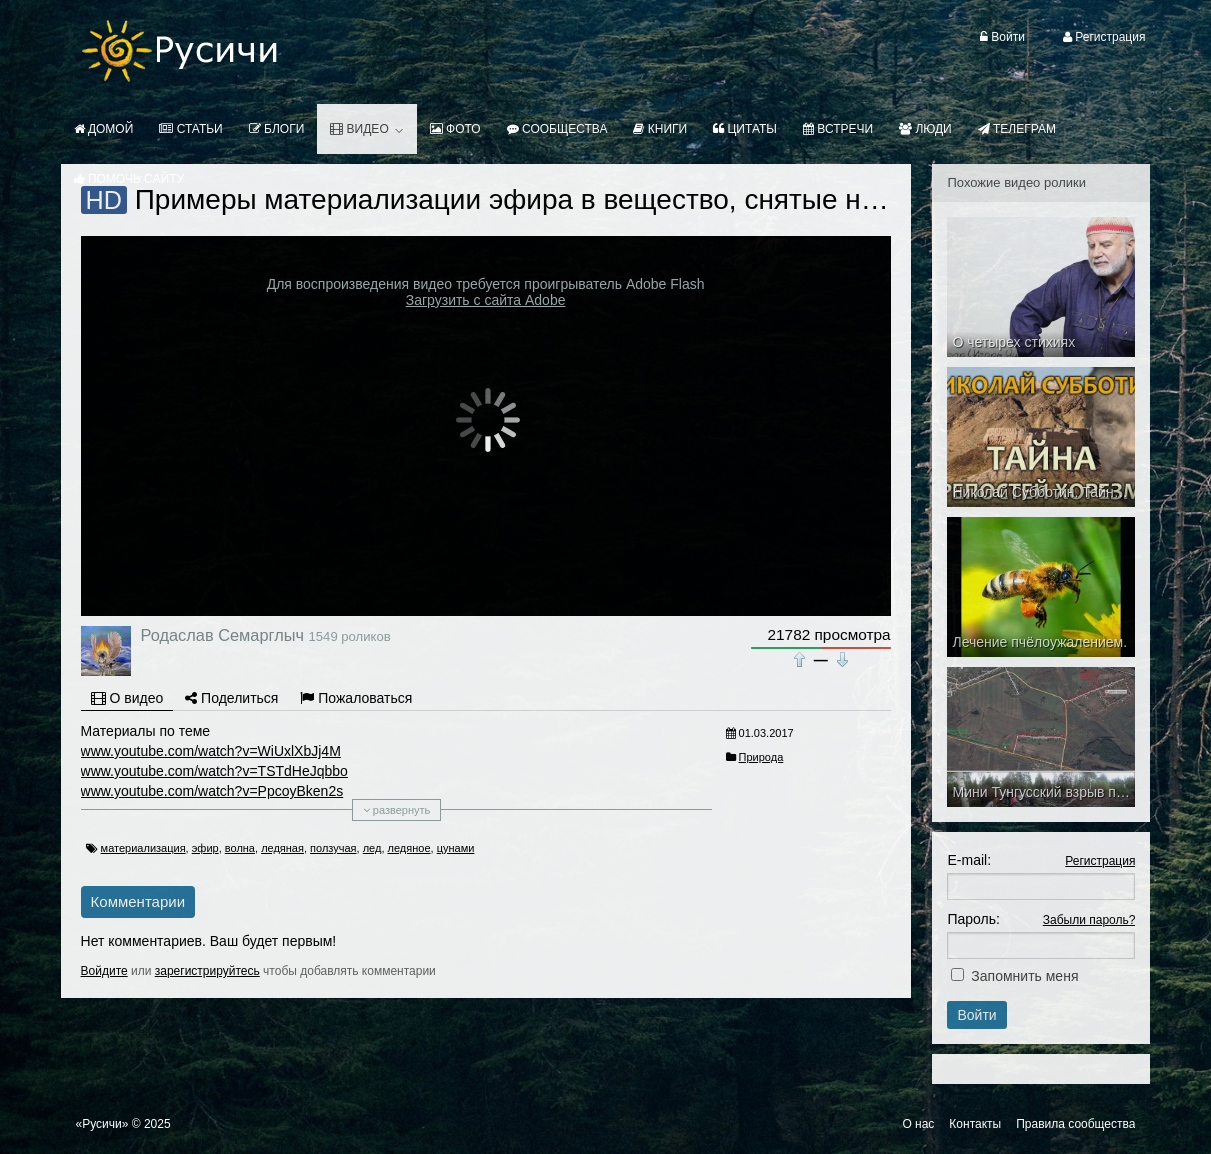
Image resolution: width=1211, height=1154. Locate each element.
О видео (127, 698)
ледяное (409, 848)
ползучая (333, 848)
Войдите (104, 971)
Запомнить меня (1024, 976)
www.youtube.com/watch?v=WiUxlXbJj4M (211, 751)
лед (372, 848)
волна (240, 848)
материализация (143, 848)
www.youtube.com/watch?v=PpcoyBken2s (212, 791)
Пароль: (973, 919)
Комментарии (138, 901)
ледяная (282, 848)
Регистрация (1100, 861)
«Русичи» (102, 1124)
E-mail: (969, 860)
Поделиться (231, 698)
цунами (456, 848)
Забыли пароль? (1089, 920)
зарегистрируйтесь (207, 971)
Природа (761, 757)
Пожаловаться (356, 698)
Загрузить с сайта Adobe (486, 300)
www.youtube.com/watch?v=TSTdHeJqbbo (214, 771)
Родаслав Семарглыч (222, 635)
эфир (205, 848)
